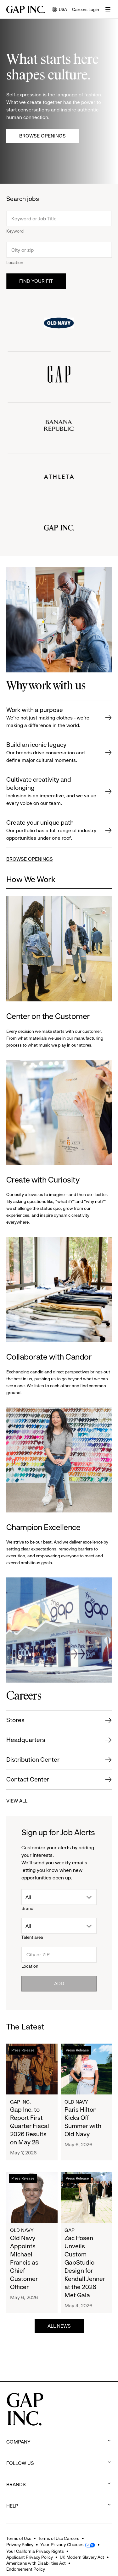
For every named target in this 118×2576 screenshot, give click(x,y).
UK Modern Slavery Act (82, 2557)
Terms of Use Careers (58, 2538)
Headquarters (25, 1739)
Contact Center (27, 1779)
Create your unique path (52, 830)
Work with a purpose (52, 717)
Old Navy (76, 2102)
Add (59, 1983)
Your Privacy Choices (61, 2544)
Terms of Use (18, 2538)
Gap (70, 2230)
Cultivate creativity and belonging (52, 791)
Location (14, 262)
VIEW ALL (16, 1801)
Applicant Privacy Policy (29, 2557)
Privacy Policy (19, 2544)
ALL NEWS (59, 2326)
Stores (15, 1720)
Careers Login (85, 9)
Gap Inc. (20, 2102)
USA (59, 10)
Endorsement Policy (25, 2569)
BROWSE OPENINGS (29, 859)
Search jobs (22, 199)
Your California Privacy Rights (35, 2551)
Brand (27, 1908)
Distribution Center (32, 1759)
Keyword (15, 231)
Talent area (32, 1937)
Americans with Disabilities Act (36, 2563)
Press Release (22, 2050)
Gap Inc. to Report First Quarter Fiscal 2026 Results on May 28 (29, 2126)
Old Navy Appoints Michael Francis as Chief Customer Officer (24, 2262)
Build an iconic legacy (52, 752)
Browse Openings (42, 136)
